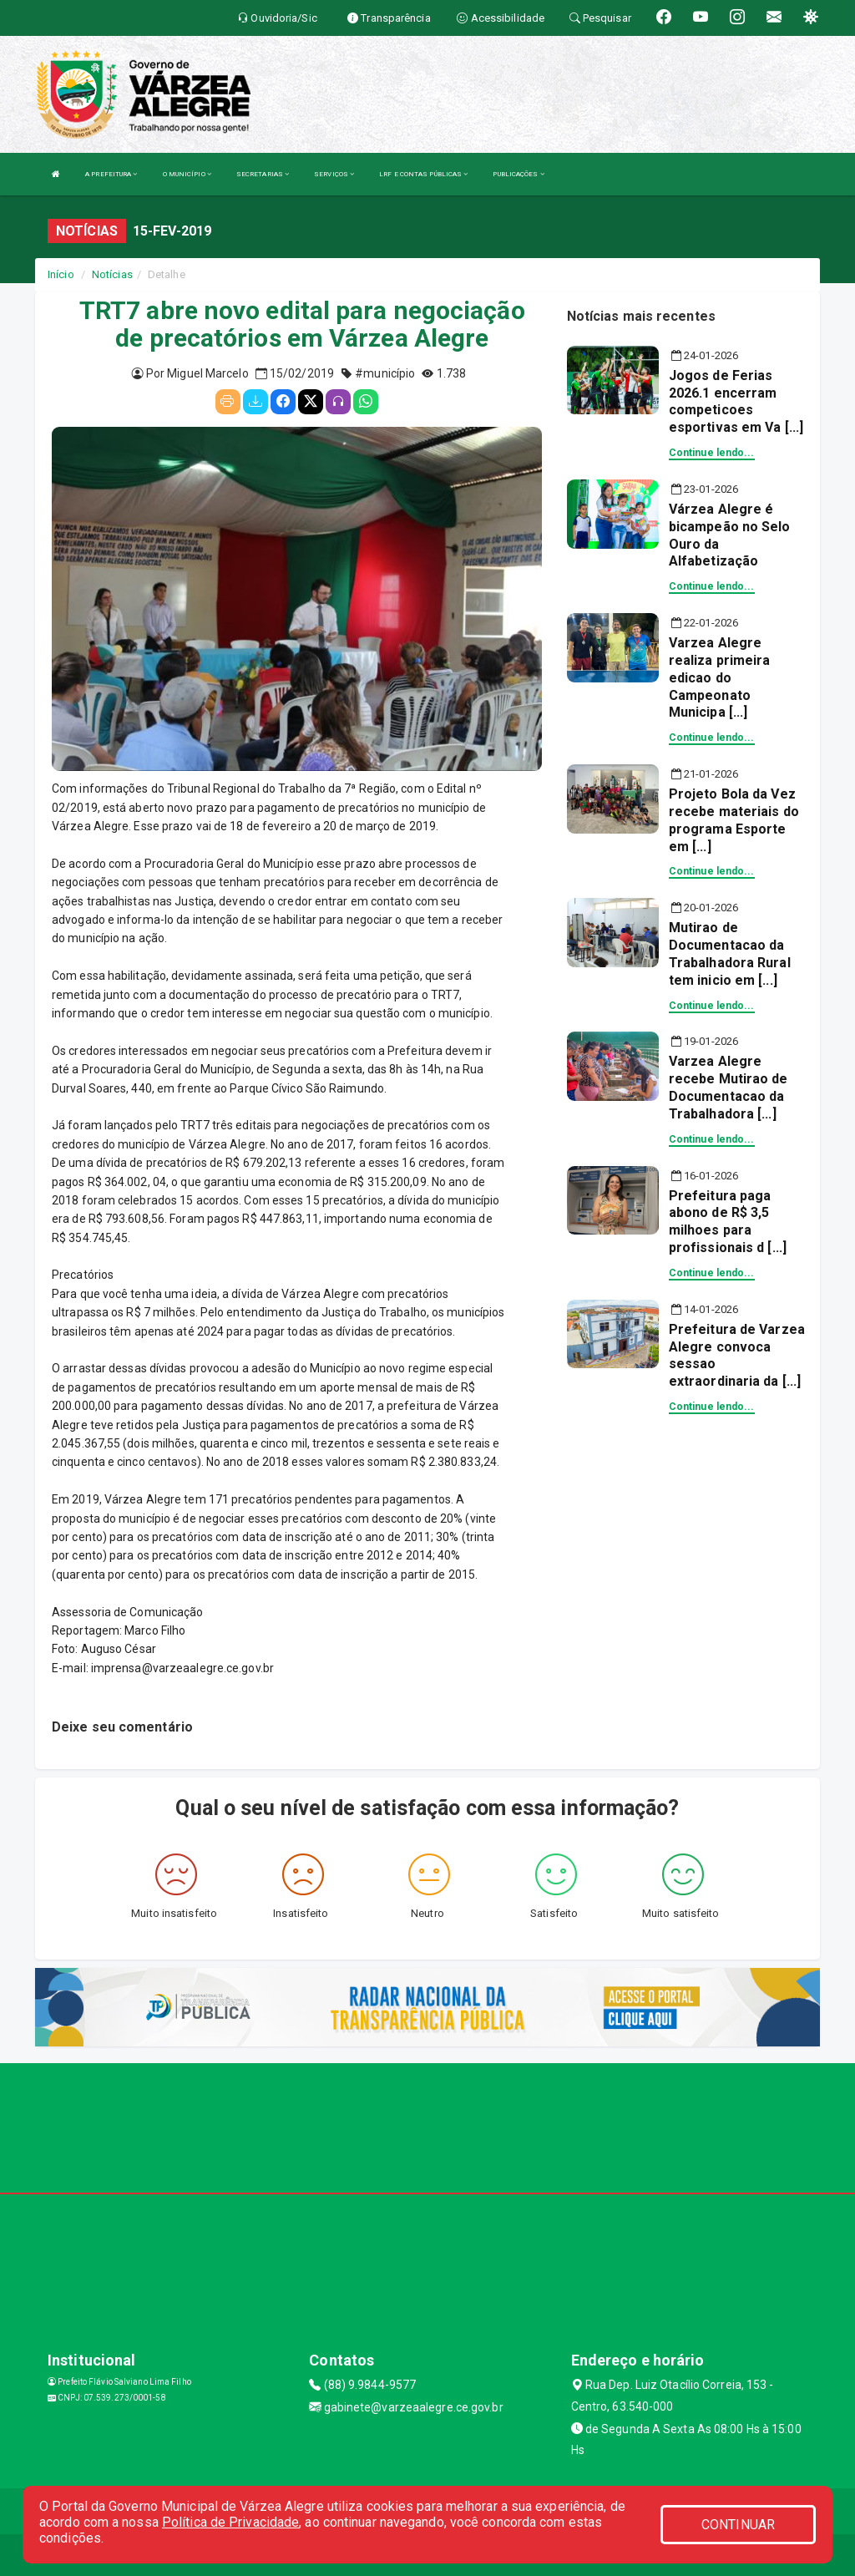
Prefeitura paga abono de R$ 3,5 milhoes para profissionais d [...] (728, 1221)
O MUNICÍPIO (187, 174)
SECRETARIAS (262, 174)
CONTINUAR (738, 2525)
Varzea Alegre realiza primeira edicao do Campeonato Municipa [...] (720, 677)
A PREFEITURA (111, 174)
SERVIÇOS (334, 174)
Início (61, 274)
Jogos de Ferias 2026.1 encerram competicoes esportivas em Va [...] (736, 401)
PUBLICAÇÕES (518, 174)
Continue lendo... (712, 453)
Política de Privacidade (230, 2522)
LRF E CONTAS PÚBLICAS (423, 174)
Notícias (112, 274)
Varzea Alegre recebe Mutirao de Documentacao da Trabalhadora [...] (728, 1087)
